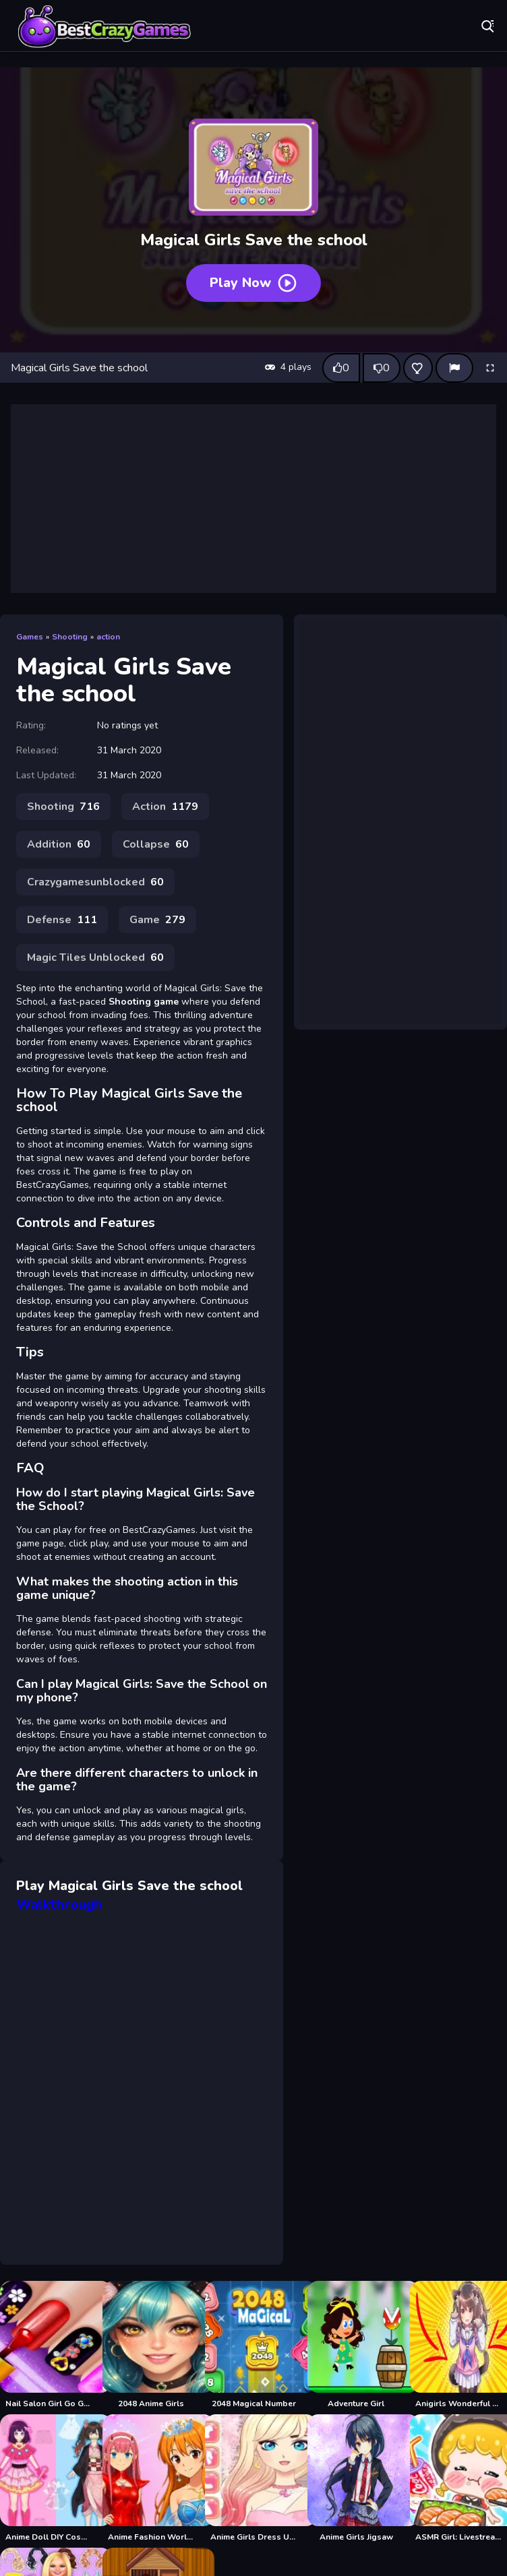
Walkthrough (59, 1904)
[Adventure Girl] (356, 2345)
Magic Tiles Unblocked (95, 957)
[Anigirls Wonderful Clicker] (458, 2345)
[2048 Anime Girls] (151, 2345)
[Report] (454, 368)
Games (29, 636)
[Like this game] (341, 368)
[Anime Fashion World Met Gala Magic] (151, 2478)
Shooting (70, 636)
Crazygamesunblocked (95, 882)
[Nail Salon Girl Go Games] (48, 2345)
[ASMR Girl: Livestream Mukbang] (458, 2478)
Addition (58, 844)
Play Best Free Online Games (104, 27)
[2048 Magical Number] (253, 2345)
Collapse (156, 844)
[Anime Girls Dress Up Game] (253, 2478)
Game (157, 920)
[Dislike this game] (381, 368)
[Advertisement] (253, 498)
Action (165, 806)
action (108, 636)
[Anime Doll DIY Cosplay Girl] (48, 2478)
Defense (62, 920)
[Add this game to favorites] (418, 368)
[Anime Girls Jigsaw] (356, 2478)
